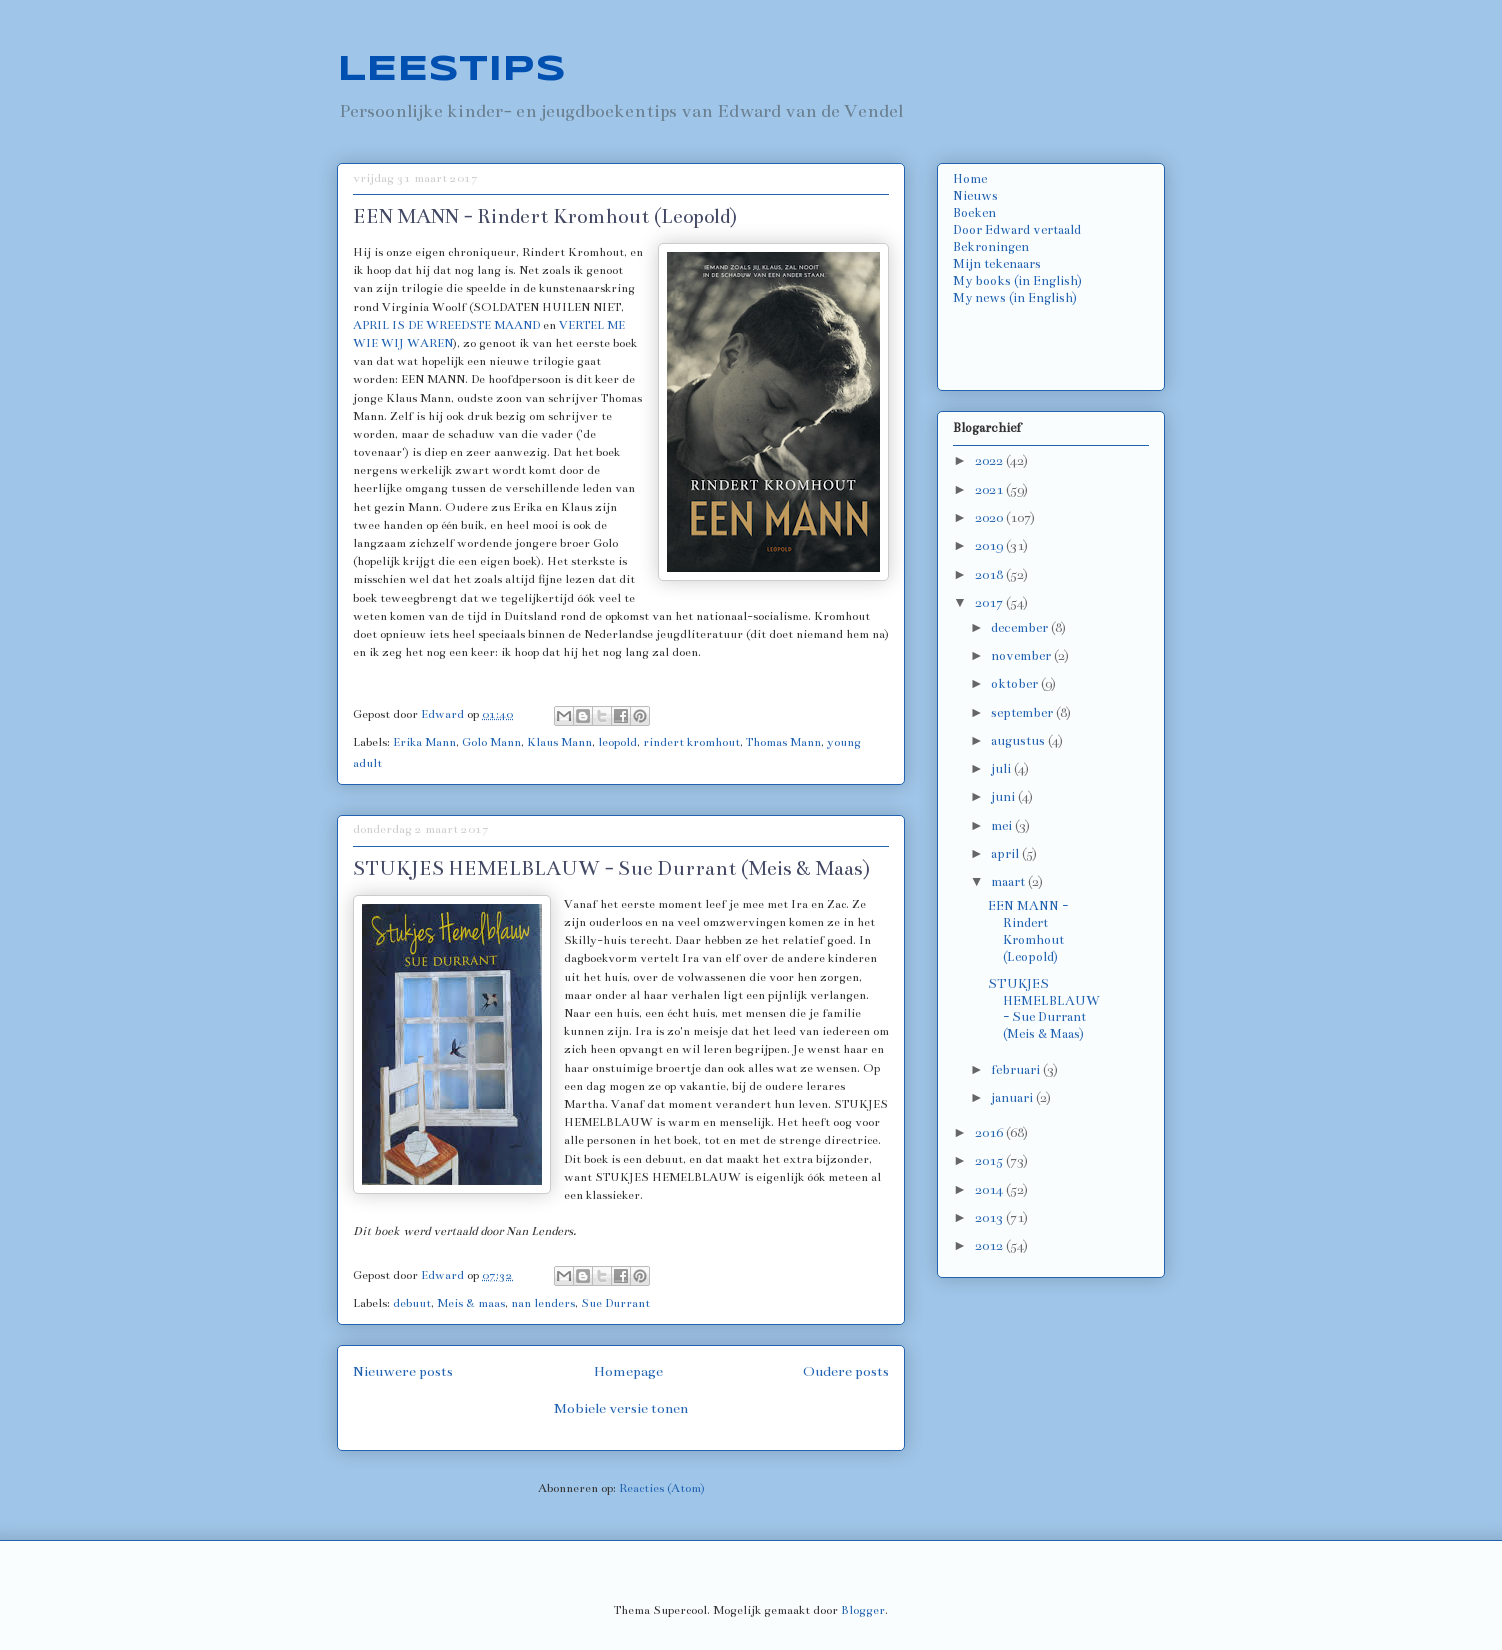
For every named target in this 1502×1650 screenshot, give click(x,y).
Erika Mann (424, 742)
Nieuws (975, 196)
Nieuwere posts (403, 1371)
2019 (990, 546)
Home (970, 179)
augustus (1019, 741)
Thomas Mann (783, 742)
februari (1017, 1070)
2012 (990, 1246)
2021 (990, 490)
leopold (617, 742)
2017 (990, 603)
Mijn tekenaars (997, 264)
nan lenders (543, 1303)
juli (1002, 769)
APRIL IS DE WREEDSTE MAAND (446, 325)
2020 (990, 518)
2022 (990, 461)
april (1006, 854)
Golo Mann (491, 742)
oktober (1016, 684)
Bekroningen (991, 247)
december (1021, 628)
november (1022, 656)
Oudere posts (846, 1371)
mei (1003, 826)
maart (1009, 882)
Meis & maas (471, 1303)
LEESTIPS (451, 70)
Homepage (628, 1371)
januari (1013, 1098)
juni (1004, 797)
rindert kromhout (691, 742)
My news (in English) (1015, 298)
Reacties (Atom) (662, 1488)
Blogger (863, 1610)
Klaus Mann (559, 742)
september (1023, 713)
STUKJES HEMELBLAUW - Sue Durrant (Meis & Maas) (611, 868)
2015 (990, 1161)
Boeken (974, 213)
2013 (990, 1218)
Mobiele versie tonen (621, 1408)
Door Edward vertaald (1017, 230)
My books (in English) (1017, 281)
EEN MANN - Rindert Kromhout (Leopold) (545, 216)
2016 (990, 1133)
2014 (990, 1190)
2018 (990, 575)
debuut (412, 1303)
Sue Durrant (615, 1303)
